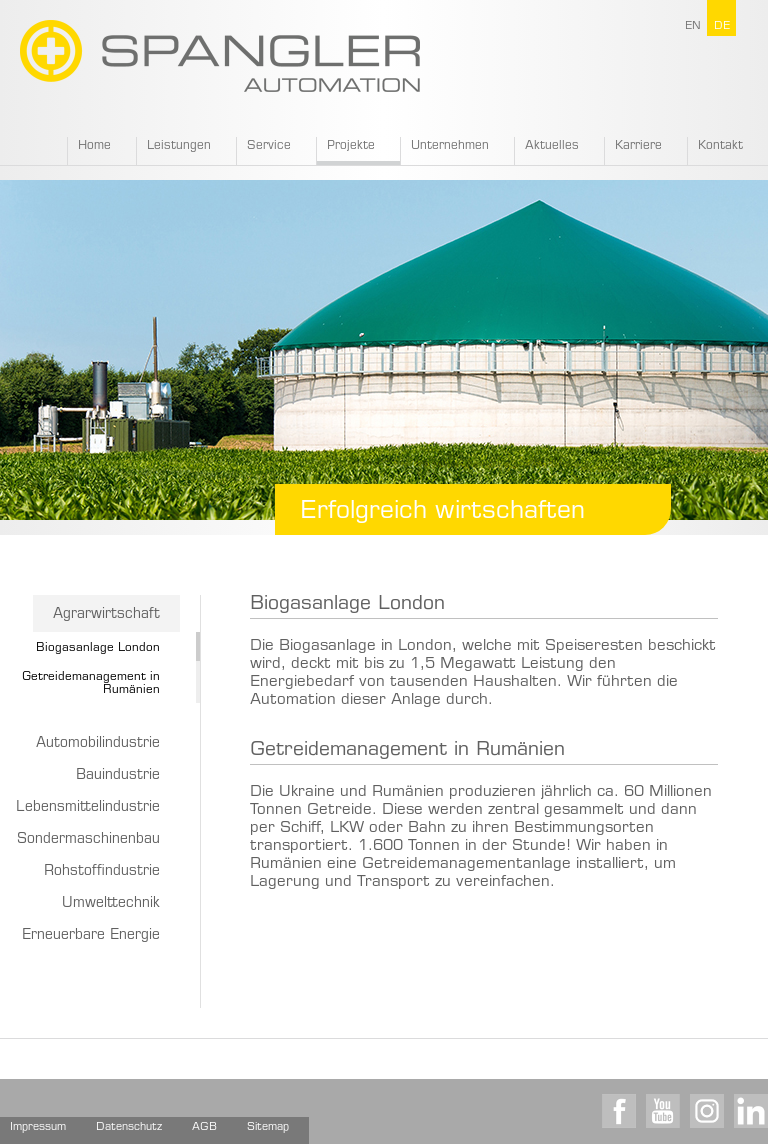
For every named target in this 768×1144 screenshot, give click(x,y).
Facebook (619, 1111)
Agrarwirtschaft (106, 615)
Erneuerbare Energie (91, 936)
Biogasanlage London (98, 648)
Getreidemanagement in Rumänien (407, 750)
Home (94, 146)
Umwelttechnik (111, 904)
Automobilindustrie (98, 744)
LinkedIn (751, 1111)
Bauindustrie (118, 776)
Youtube (663, 1111)
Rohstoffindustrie (102, 872)
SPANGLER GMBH (220, 56)
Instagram (707, 1111)
